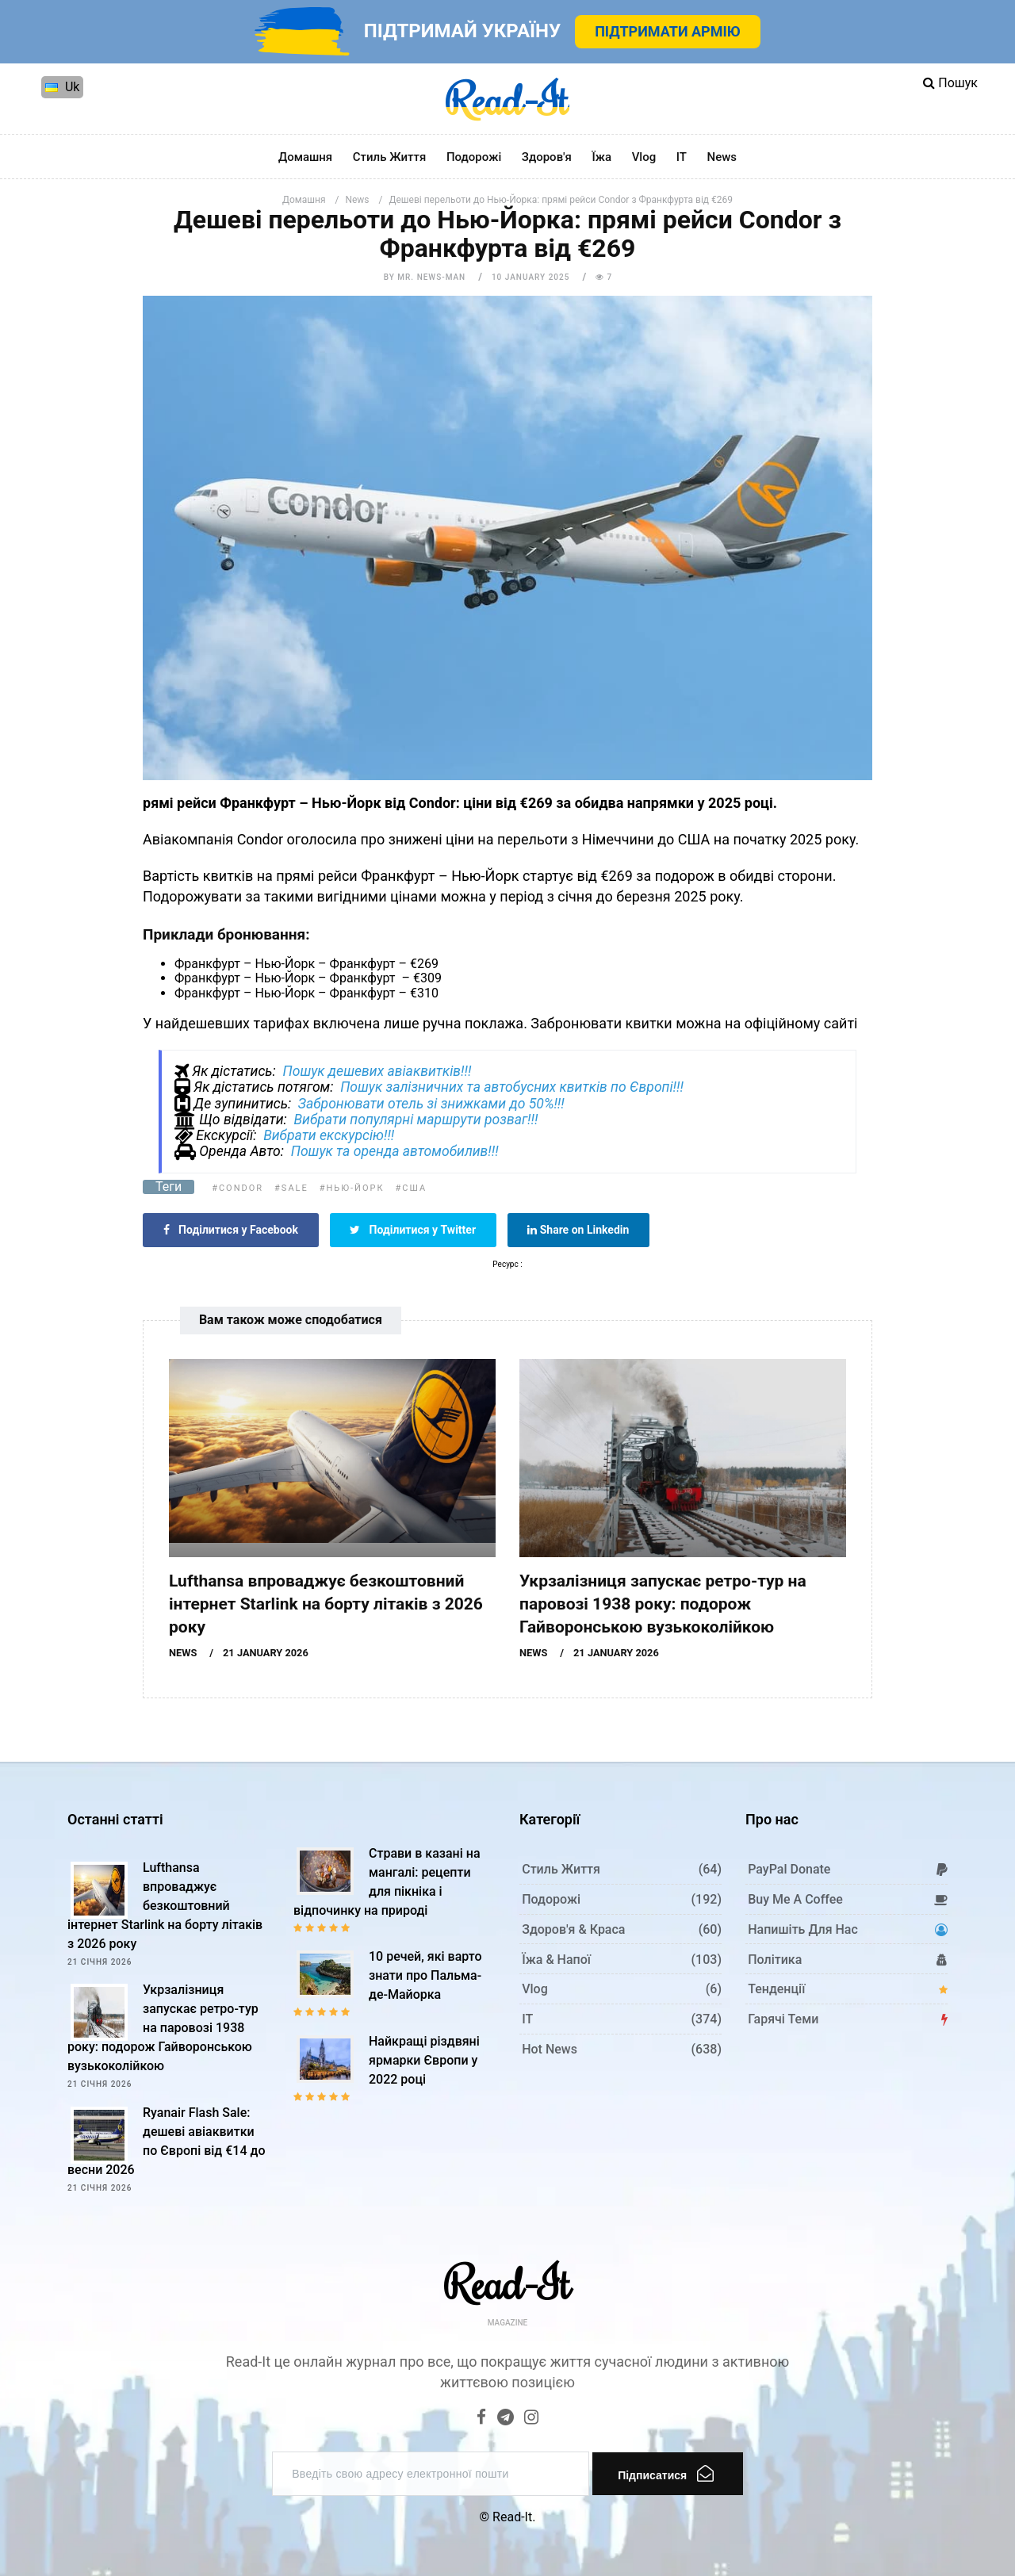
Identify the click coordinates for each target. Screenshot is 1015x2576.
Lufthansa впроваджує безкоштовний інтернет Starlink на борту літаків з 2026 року (326, 1603)
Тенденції (776, 1988)
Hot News (549, 2049)
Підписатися (666, 2473)
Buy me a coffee (795, 1899)
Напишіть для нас (803, 1929)
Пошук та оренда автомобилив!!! (395, 1151)
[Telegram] (505, 2418)
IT (681, 157)
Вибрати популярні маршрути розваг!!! (415, 1119)
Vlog (644, 157)
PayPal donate (789, 1869)
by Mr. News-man (425, 277)
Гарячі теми (783, 2019)
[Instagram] (531, 2418)
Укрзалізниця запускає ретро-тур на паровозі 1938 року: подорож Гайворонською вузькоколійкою (662, 1603)
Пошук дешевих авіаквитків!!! (376, 1071)
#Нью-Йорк (352, 1188)
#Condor (237, 1188)
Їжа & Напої (556, 1959)
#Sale (291, 1188)
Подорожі (473, 157)
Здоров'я (547, 157)
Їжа (601, 157)
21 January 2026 (265, 1653)
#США (411, 1188)
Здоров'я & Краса (573, 1929)
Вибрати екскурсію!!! (328, 1135)
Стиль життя (390, 157)
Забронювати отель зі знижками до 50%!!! (431, 1104)
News (722, 157)
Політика (775, 1959)
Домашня (305, 157)
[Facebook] (481, 2418)
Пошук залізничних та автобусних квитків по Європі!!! (512, 1087)
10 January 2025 (530, 277)
